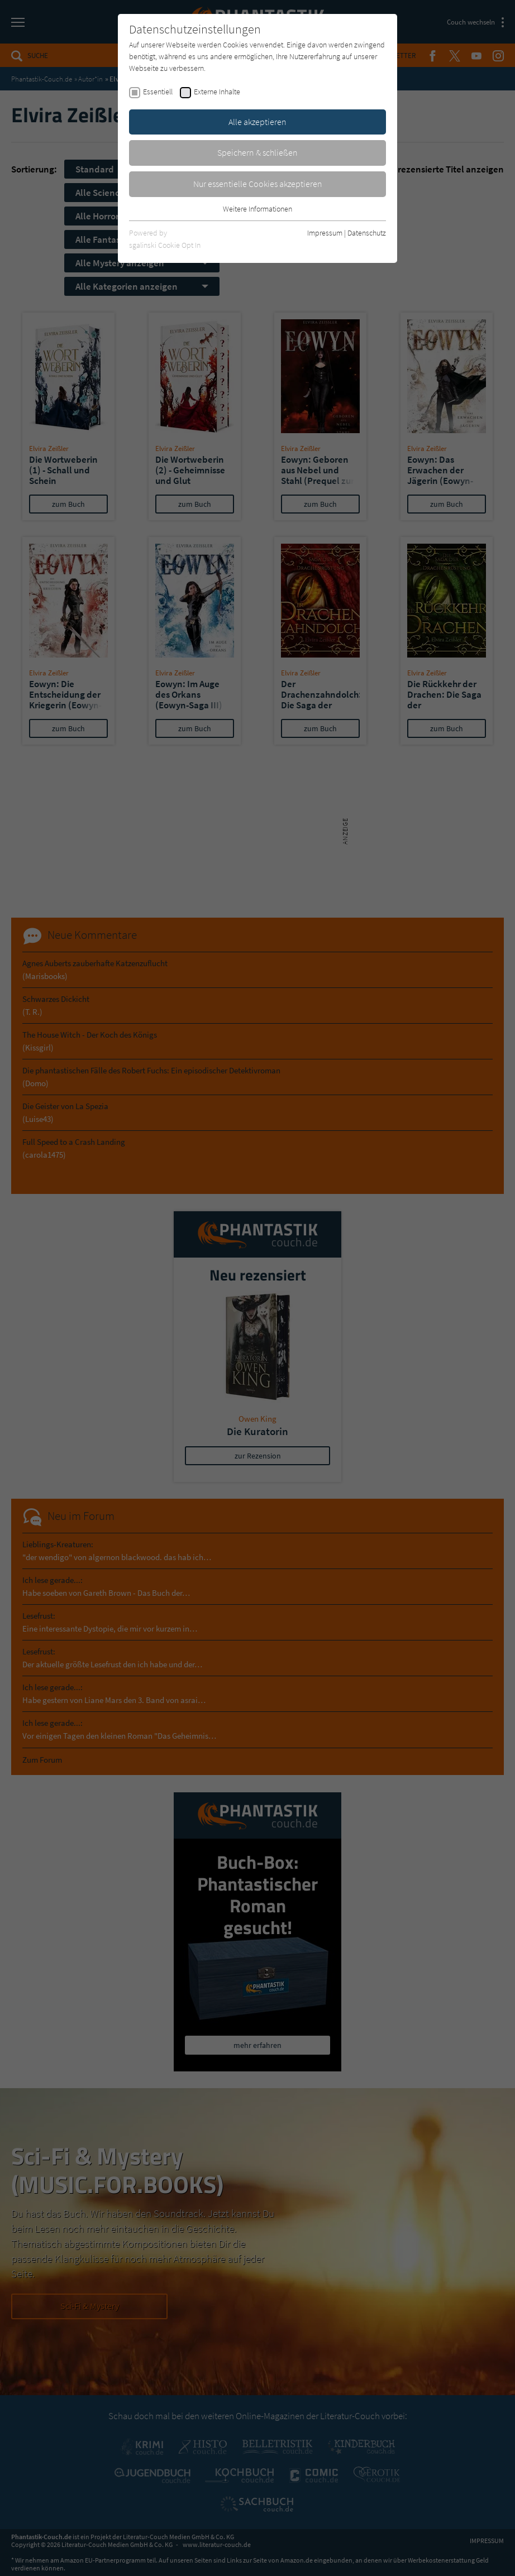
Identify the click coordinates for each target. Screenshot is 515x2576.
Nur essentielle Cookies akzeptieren (257, 183)
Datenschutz (366, 233)
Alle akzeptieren (257, 121)
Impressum (324, 233)
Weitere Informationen (257, 209)
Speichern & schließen (257, 152)
